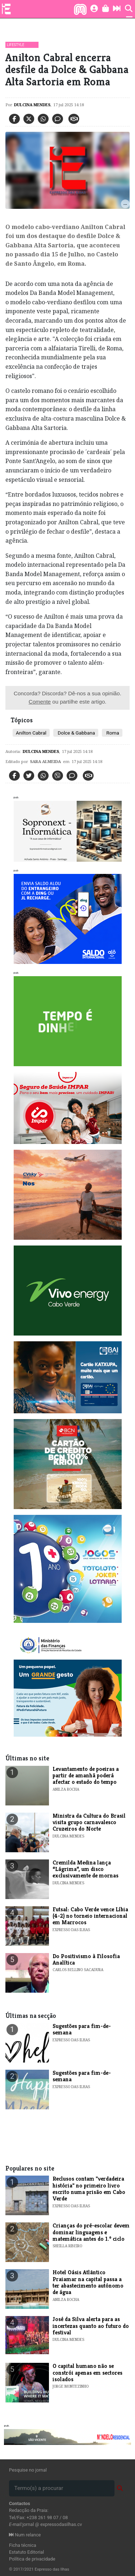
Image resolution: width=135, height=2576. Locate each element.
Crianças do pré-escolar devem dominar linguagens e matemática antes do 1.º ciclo (91, 2232)
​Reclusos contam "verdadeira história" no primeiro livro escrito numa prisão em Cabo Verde (89, 2188)
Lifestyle (15, 45)
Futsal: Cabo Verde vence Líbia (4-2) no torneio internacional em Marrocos (90, 1916)
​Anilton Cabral (31, 733)
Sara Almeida (45, 761)
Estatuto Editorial (26, 2552)
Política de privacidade (32, 2559)
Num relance (25, 2534)
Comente (39, 702)
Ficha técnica (22, 2545)
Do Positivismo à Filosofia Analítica (86, 1959)
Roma (112, 733)
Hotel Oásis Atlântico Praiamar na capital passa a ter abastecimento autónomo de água (88, 2282)
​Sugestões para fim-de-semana (82, 2029)
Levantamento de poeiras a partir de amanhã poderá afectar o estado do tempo (86, 1775)
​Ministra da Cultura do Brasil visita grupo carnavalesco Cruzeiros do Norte (89, 1822)
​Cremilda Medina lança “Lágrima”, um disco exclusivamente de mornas (85, 1869)
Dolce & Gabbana (76, 733)
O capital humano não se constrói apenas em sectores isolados (87, 2372)
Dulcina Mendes (32, 104)
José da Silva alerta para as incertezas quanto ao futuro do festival (91, 2325)
